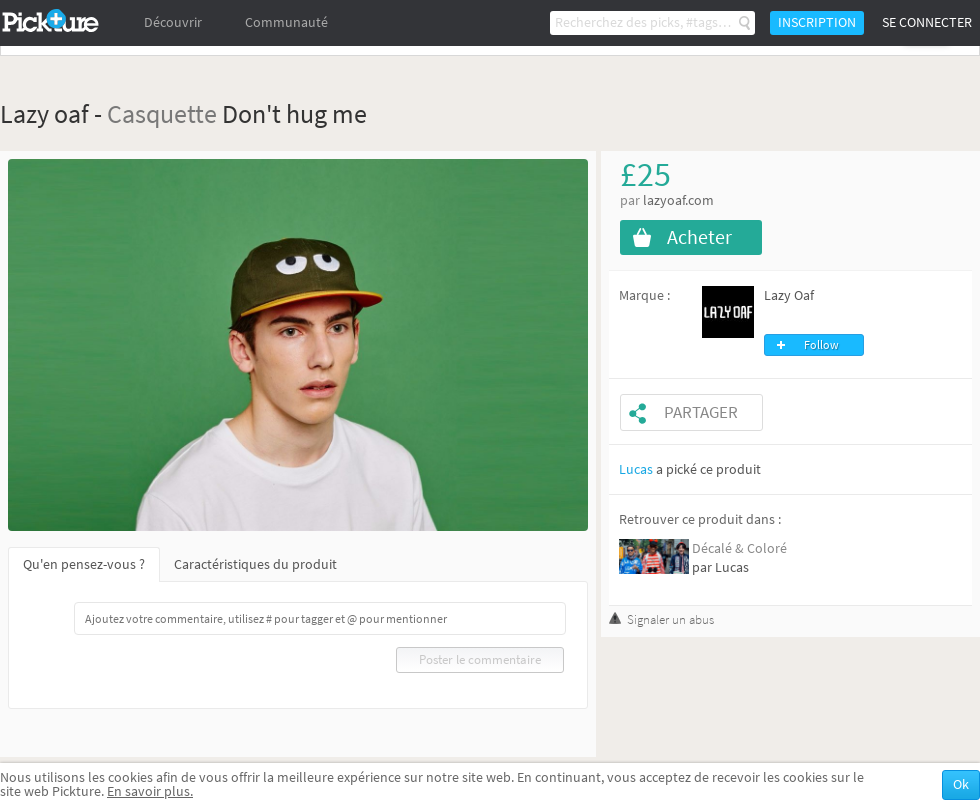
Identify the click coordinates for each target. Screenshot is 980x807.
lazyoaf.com (678, 200)
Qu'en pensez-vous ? (84, 564)
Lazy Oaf (789, 295)
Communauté (286, 22)
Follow (821, 345)
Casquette (162, 113)
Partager (701, 412)
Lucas (636, 469)
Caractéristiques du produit (255, 564)
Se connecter (927, 22)
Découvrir (173, 22)
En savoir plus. (150, 791)
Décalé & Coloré (739, 548)
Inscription (817, 22)
